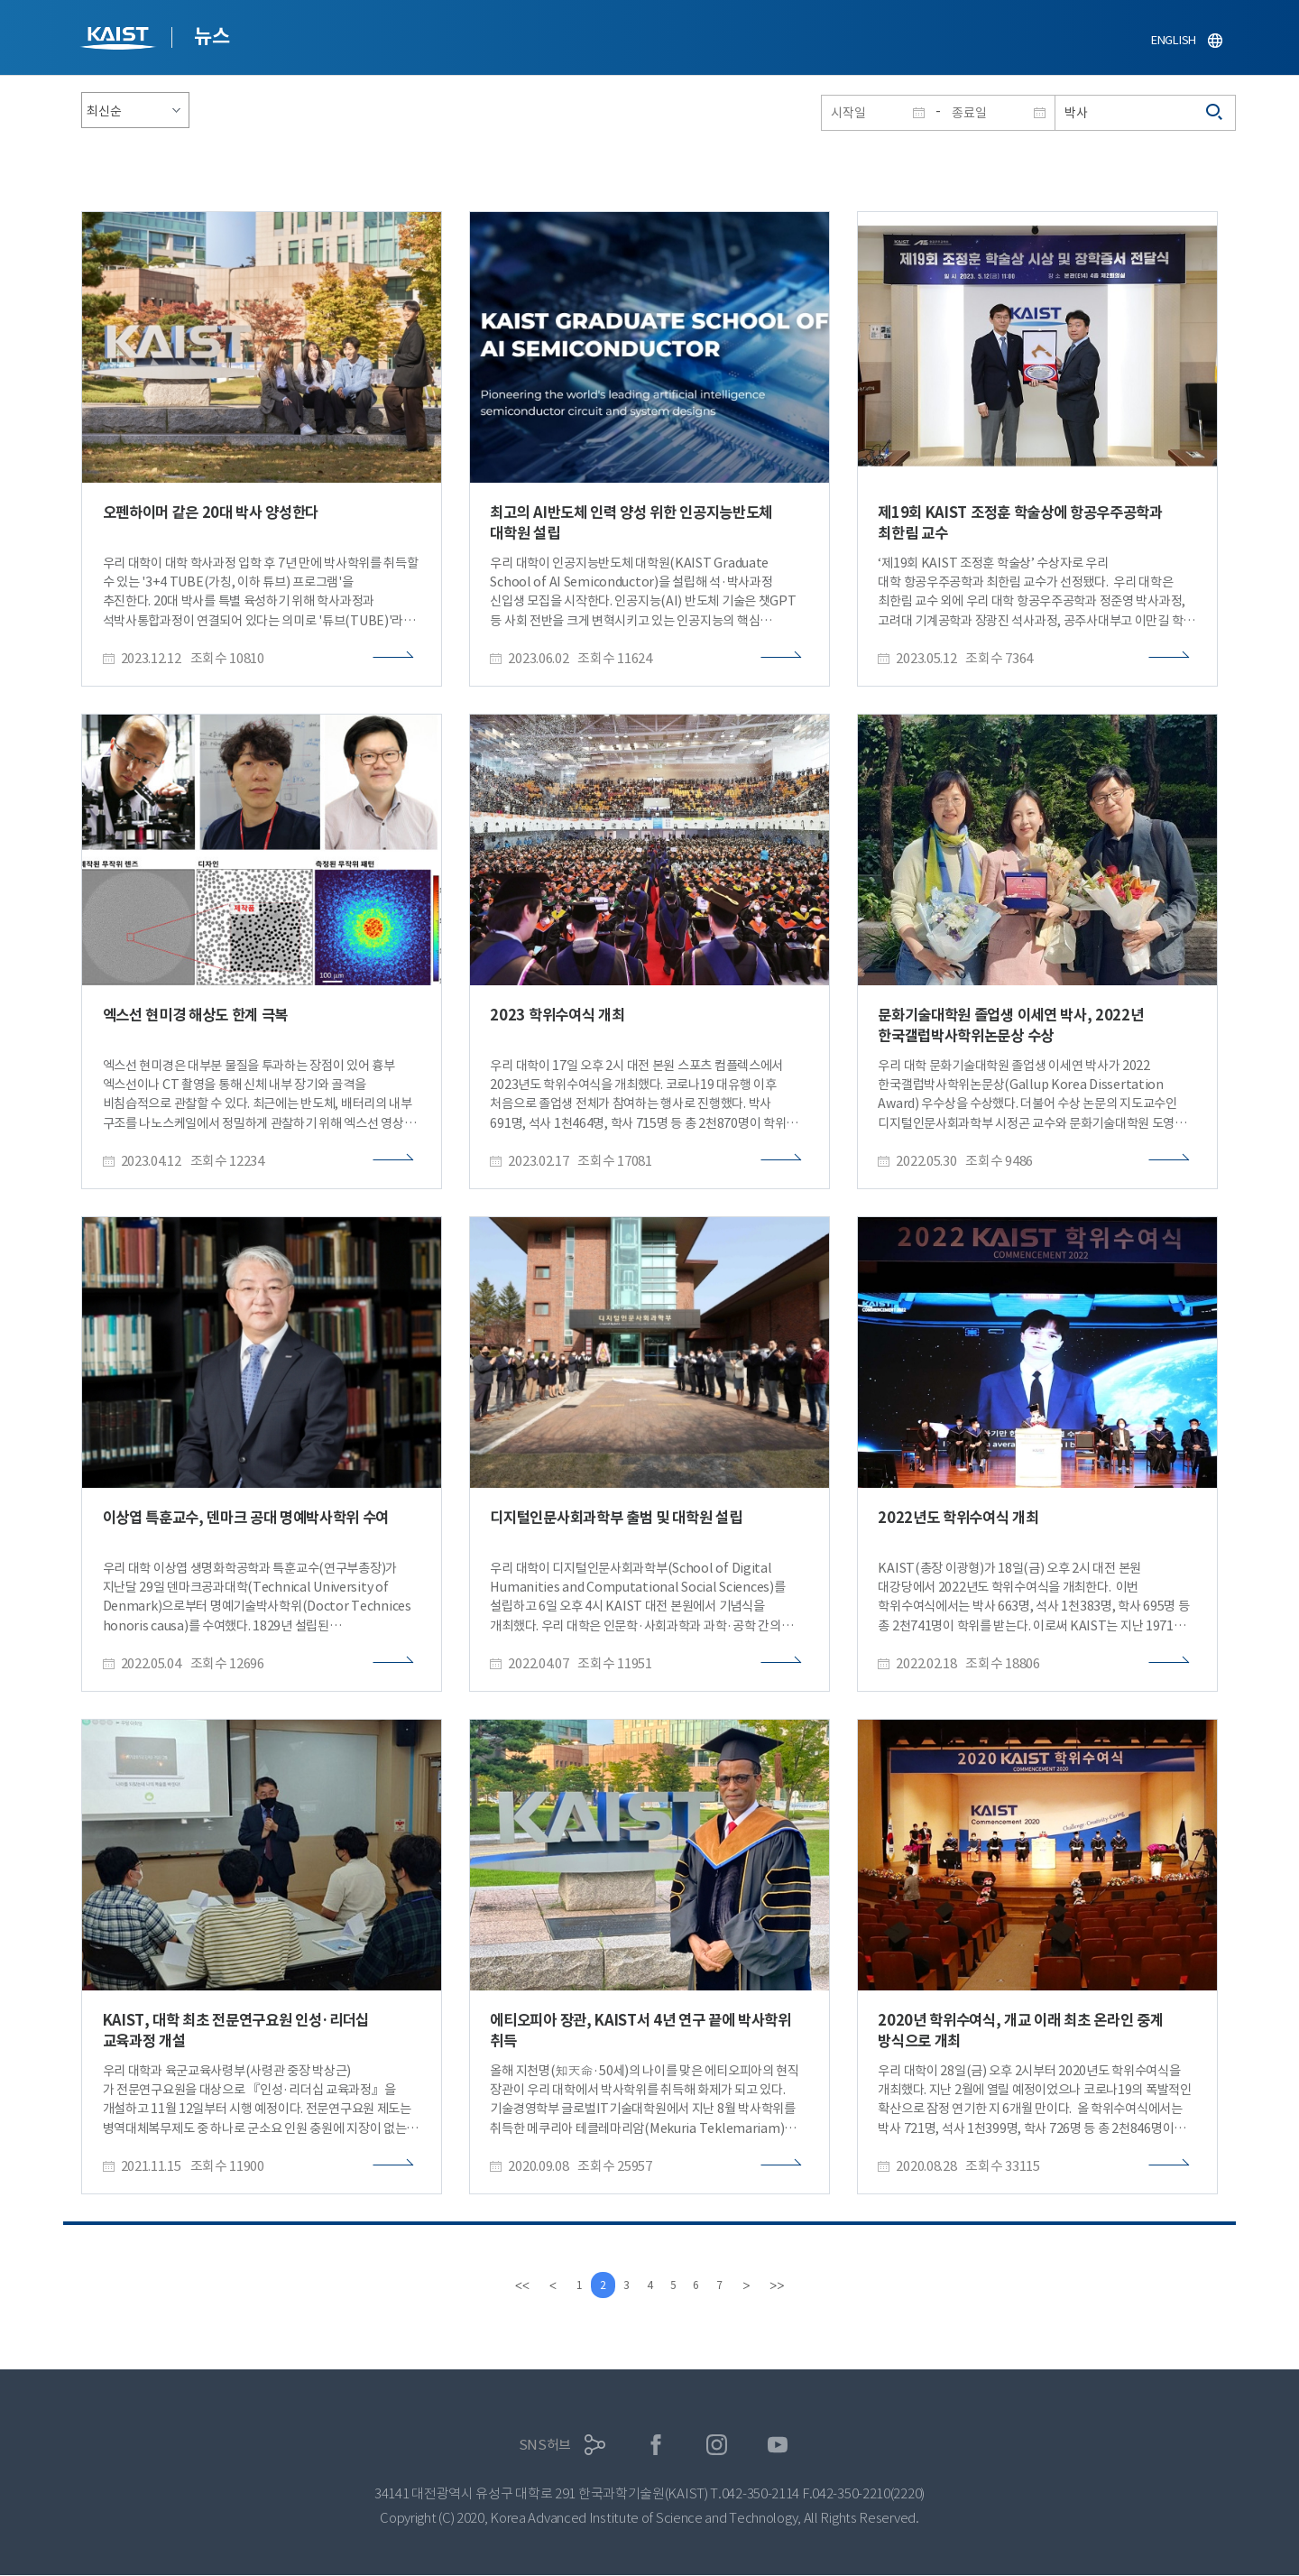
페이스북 (656, 2445)
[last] (790, 2285)
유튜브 (778, 2445)
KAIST (120, 40)
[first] (508, 2285)
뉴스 (211, 36)
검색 (1215, 113)
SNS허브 (545, 2445)
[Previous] (539, 2285)
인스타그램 (716, 2445)
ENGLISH (1173, 40)
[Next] (759, 2285)
